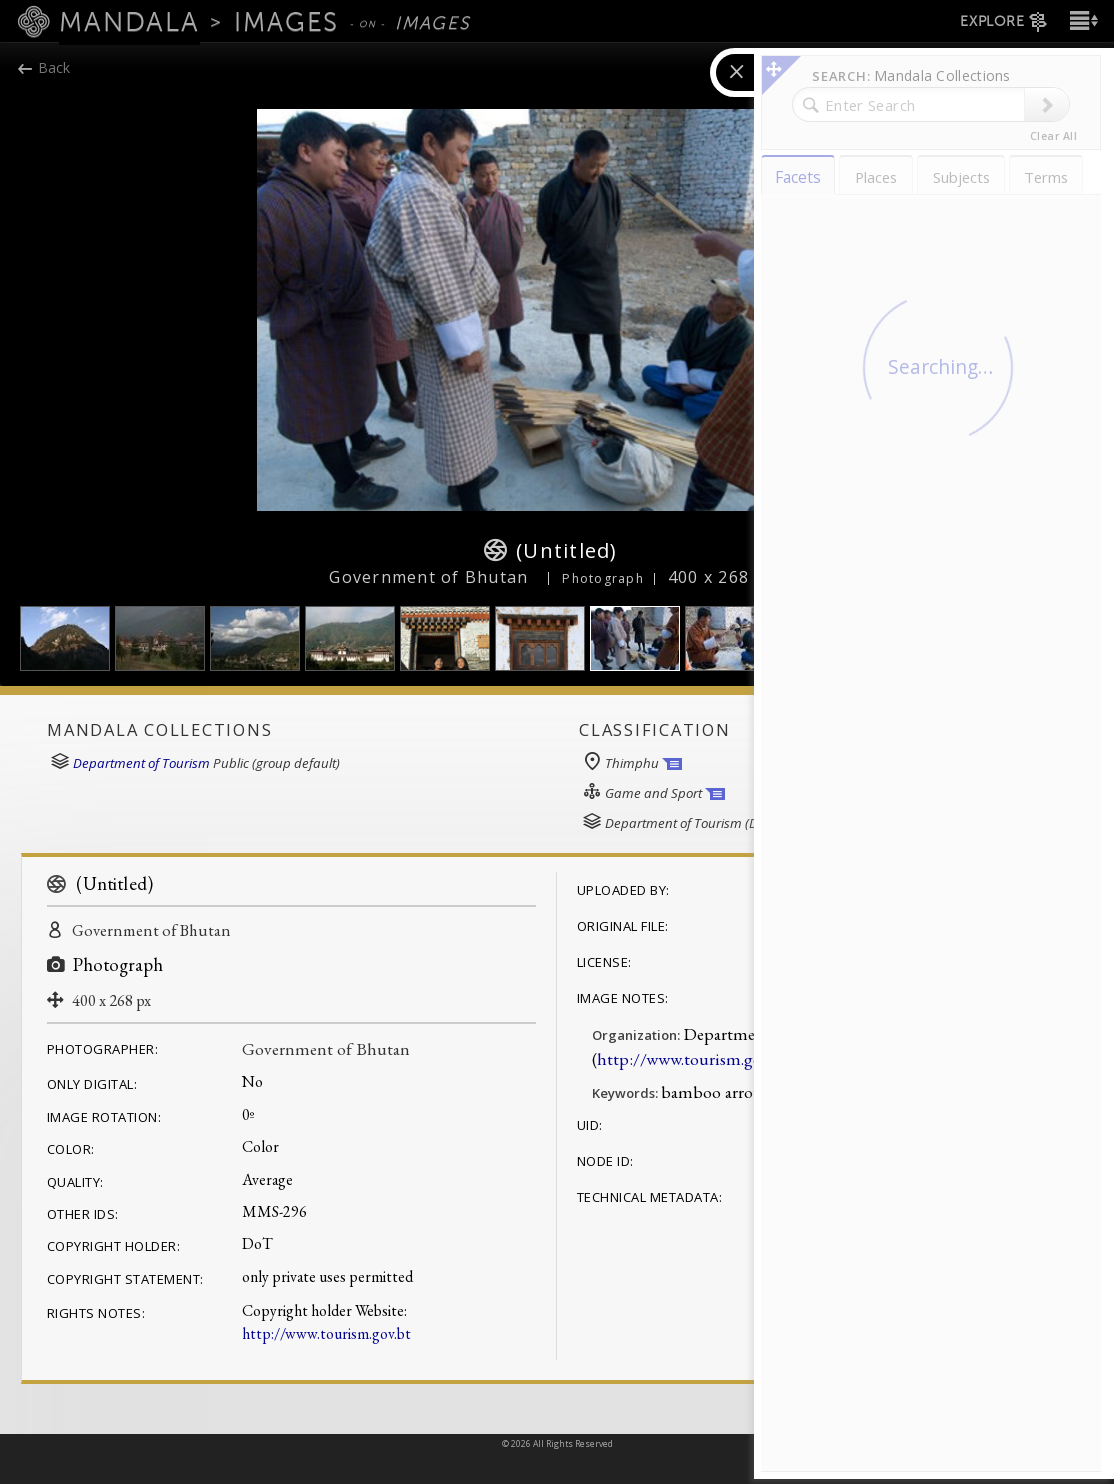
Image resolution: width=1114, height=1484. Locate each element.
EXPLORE (1004, 22)
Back (45, 67)
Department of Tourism (141, 763)
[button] (1082, 20)
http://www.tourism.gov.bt (326, 1333)
